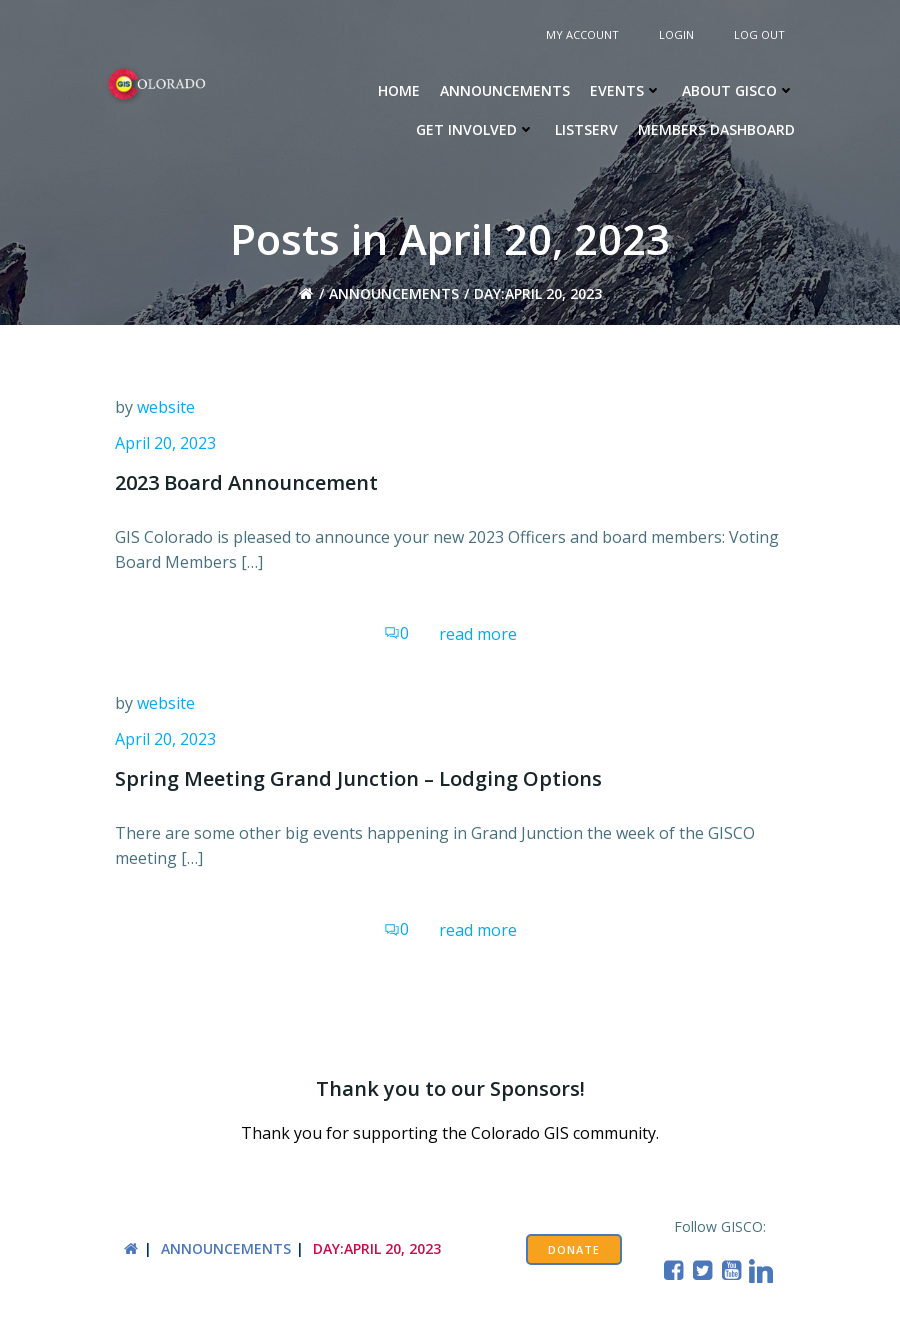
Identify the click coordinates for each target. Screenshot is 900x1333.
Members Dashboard (716, 129)
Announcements (505, 90)
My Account (582, 34)
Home (399, 90)
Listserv (586, 129)
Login (676, 34)
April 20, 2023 (165, 443)
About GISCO (738, 90)
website (166, 407)
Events (626, 90)
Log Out (759, 34)
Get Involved (475, 129)
